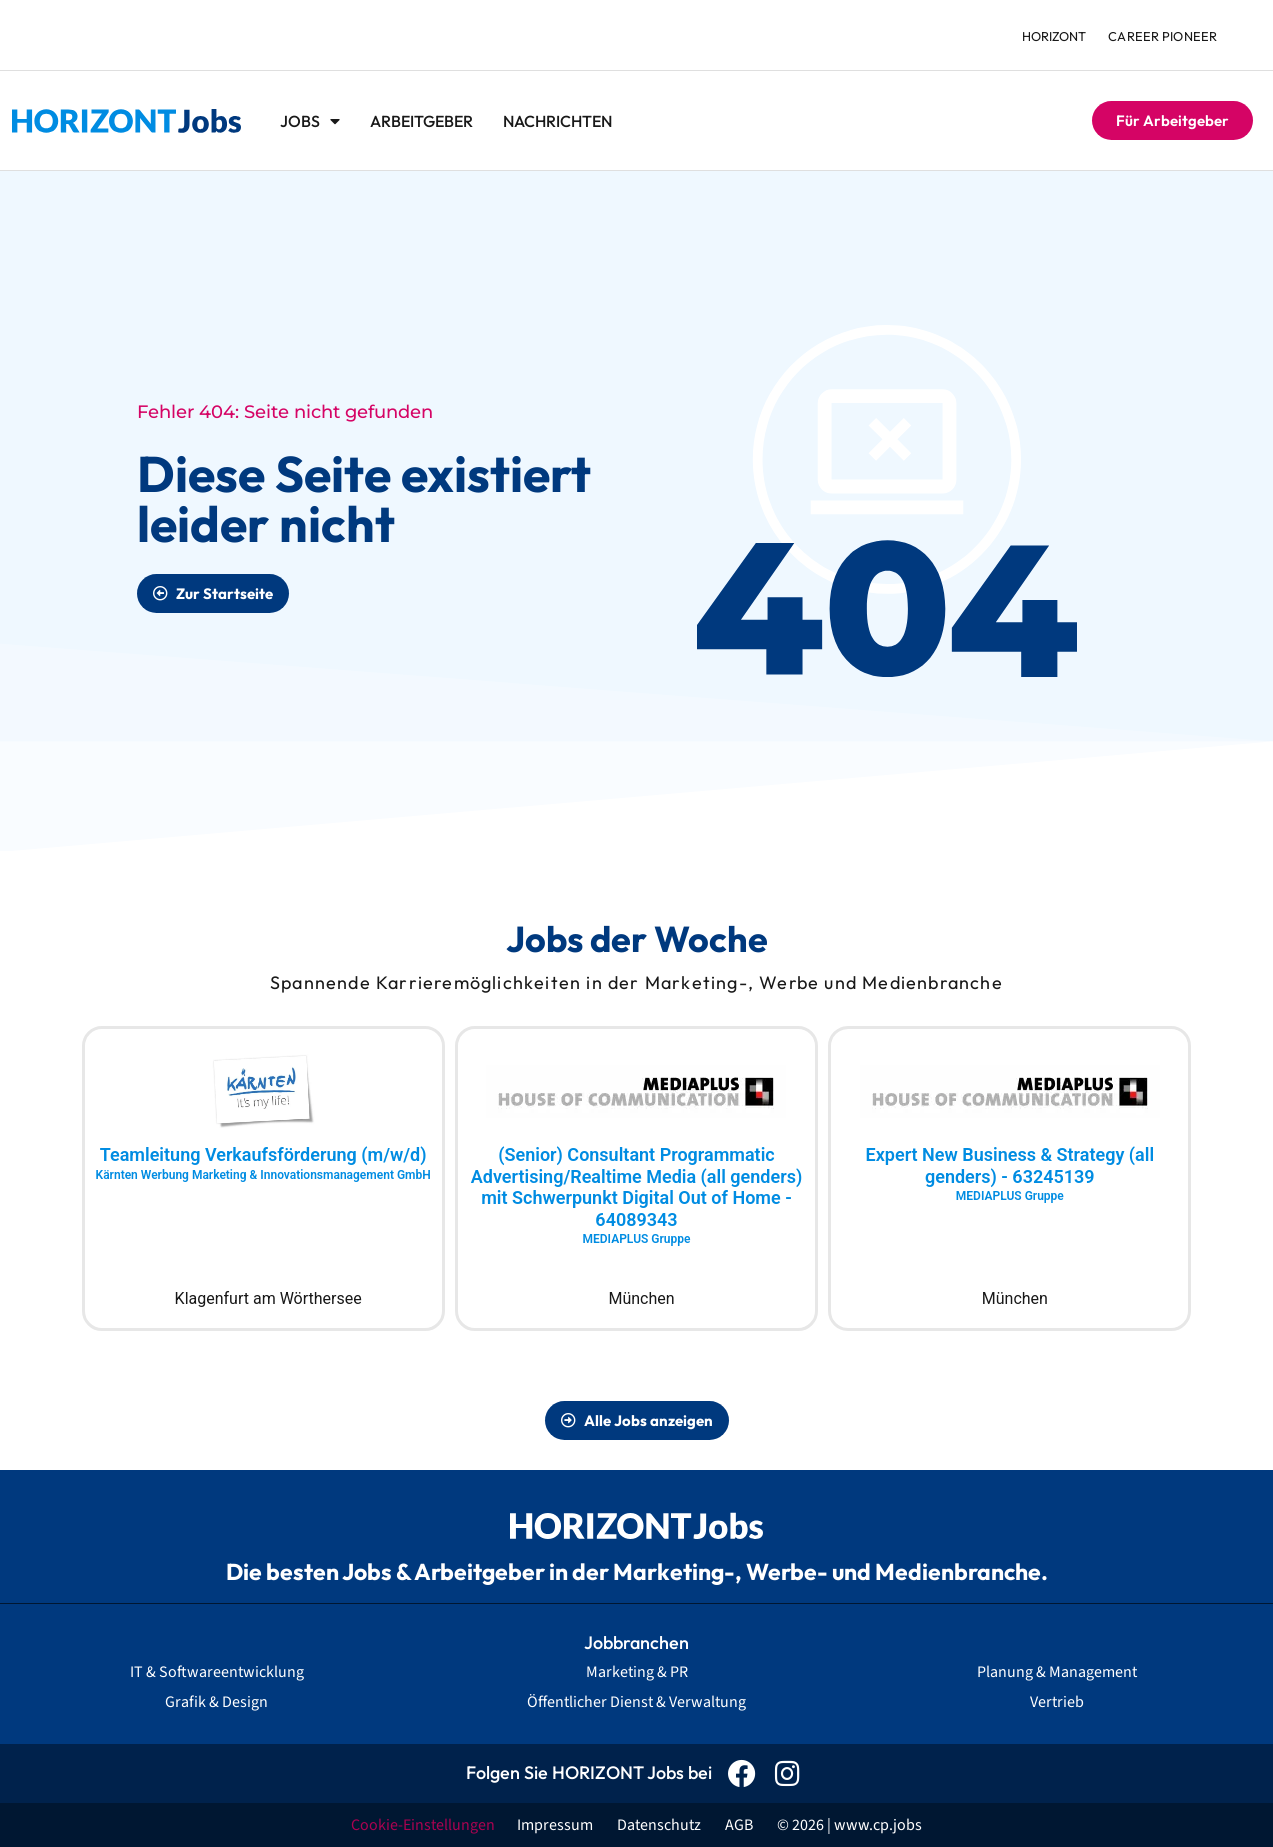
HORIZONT (1050, 36)
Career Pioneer (1162, 36)
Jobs (310, 121)
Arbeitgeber (421, 121)
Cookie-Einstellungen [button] (423, 1825)
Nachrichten (557, 121)
